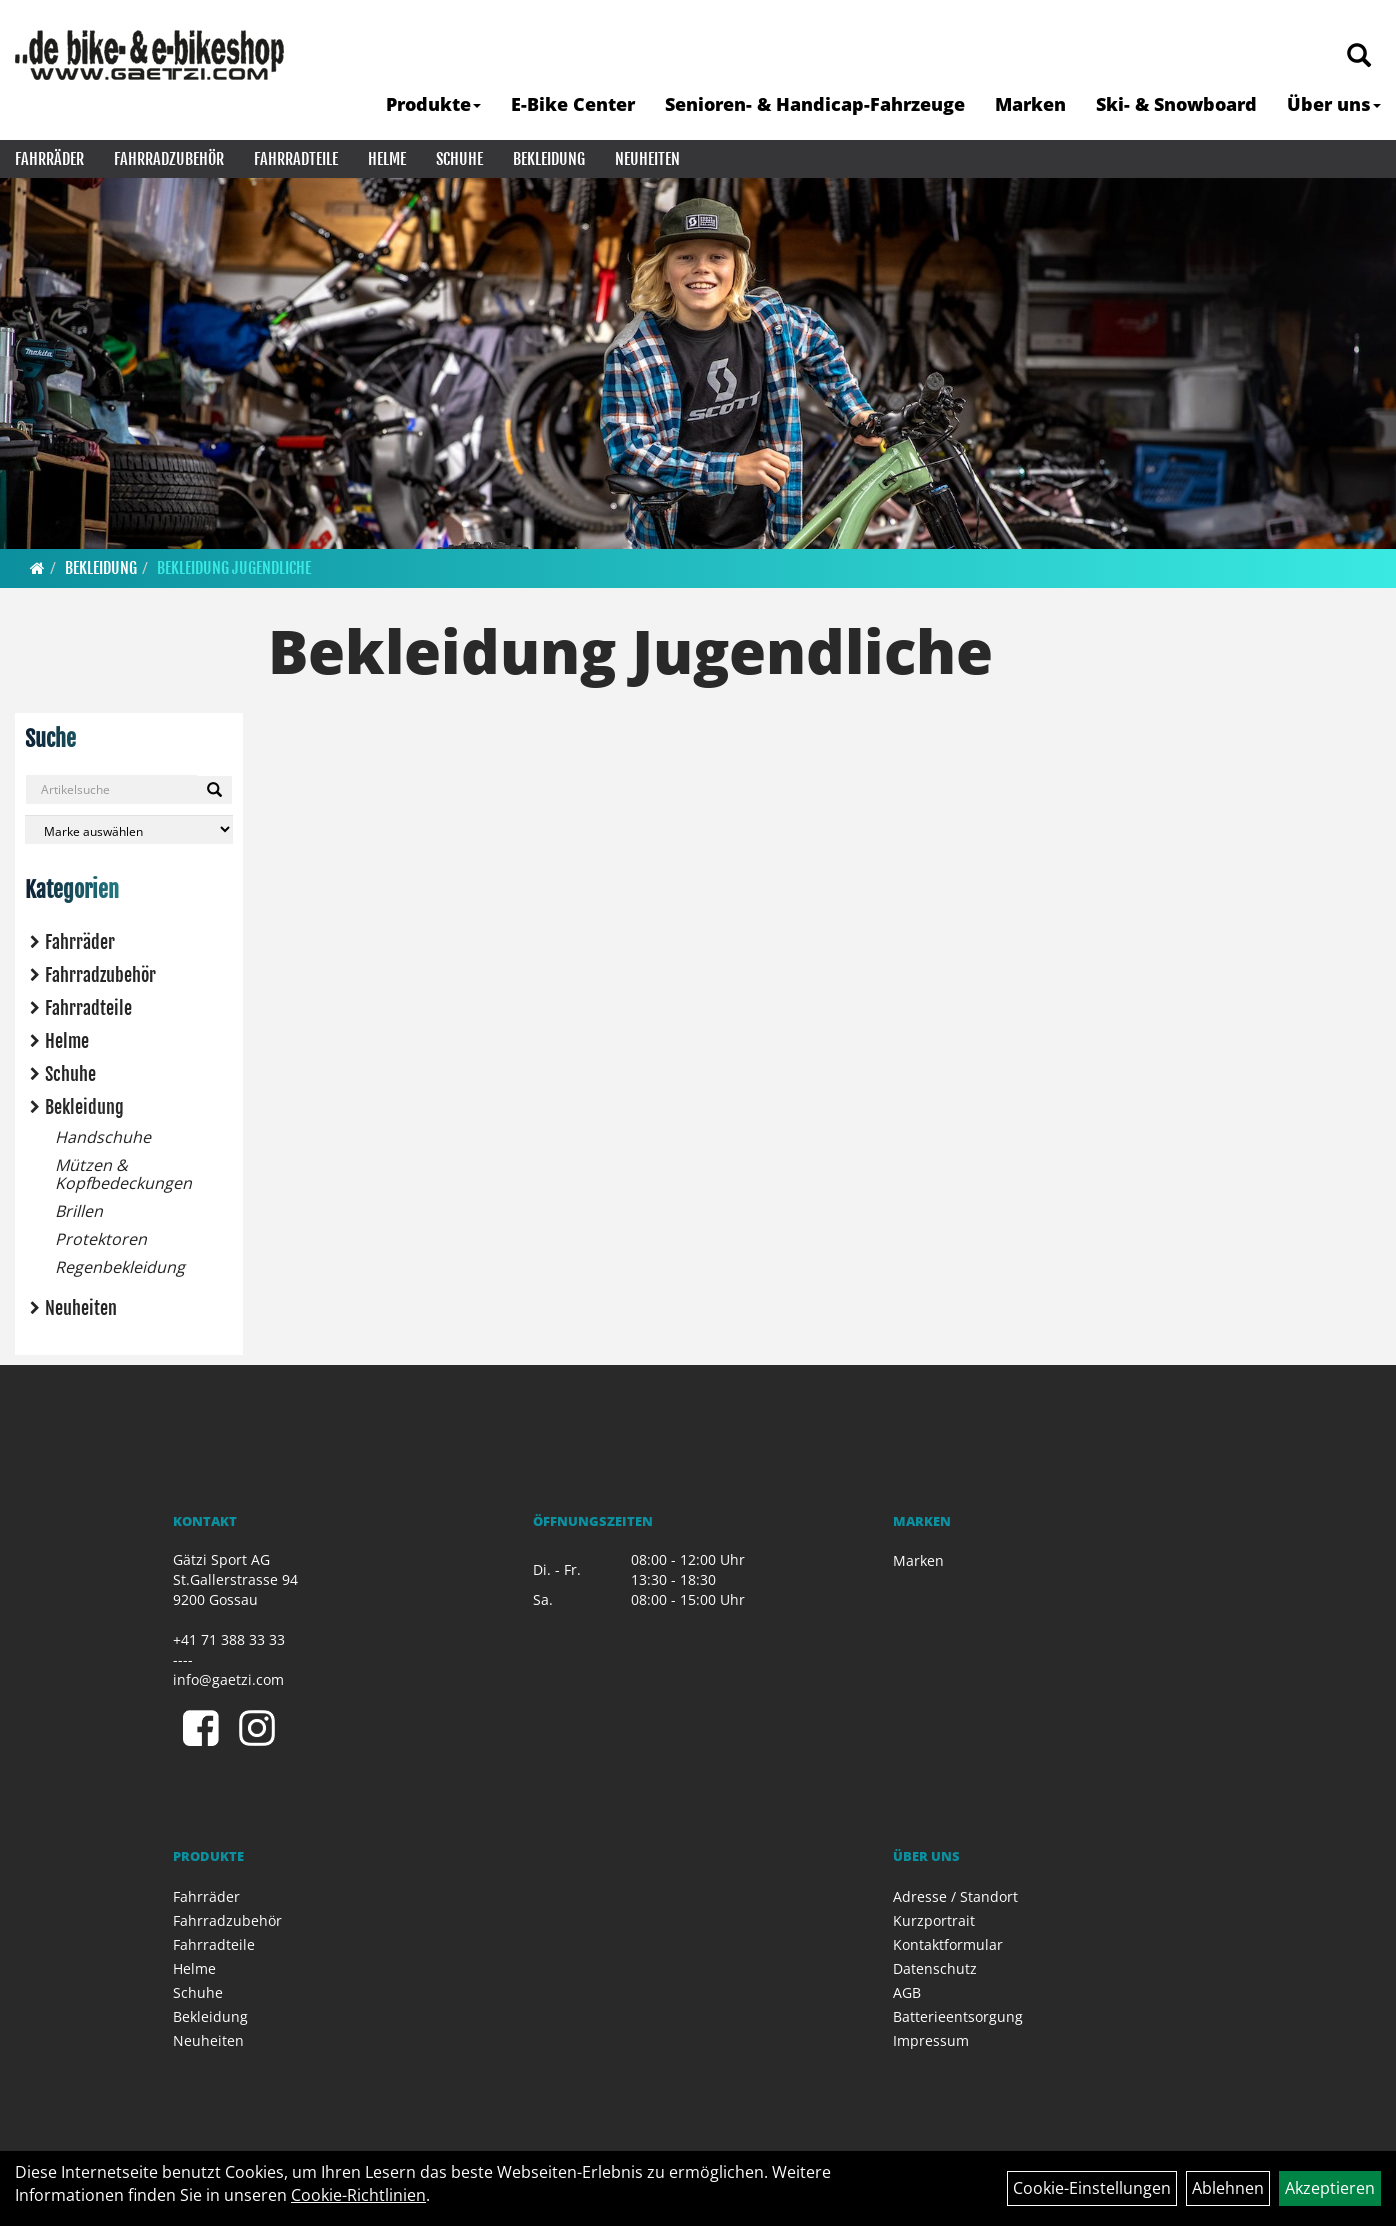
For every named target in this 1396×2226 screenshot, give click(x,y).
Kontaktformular (948, 1944)
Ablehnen (1228, 2188)
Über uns (1334, 104)
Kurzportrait (934, 1920)
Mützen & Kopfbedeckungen (123, 1174)
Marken (1030, 104)
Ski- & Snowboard (1176, 104)
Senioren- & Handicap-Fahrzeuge (815, 104)
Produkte (433, 104)
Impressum (931, 2040)
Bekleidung (549, 159)
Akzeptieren (1330, 2188)
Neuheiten (647, 159)
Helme (387, 159)
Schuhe (459, 159)
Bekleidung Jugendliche (234, 568)
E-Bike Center (573, 104)
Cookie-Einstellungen (1092, 2188)
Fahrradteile (296, 159)
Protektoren (101, 1239)
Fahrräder (49, 159)
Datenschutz (935, 1968)
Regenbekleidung (120, 1267)
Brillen (79, 1211)
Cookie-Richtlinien (358, 2195)
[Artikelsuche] (1359, 56)
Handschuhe (103, 1137)
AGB (907, 1992)
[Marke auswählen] (129, 829)
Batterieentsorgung (958, 2016)
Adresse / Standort (955, 1896)
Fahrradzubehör (169, 159)
